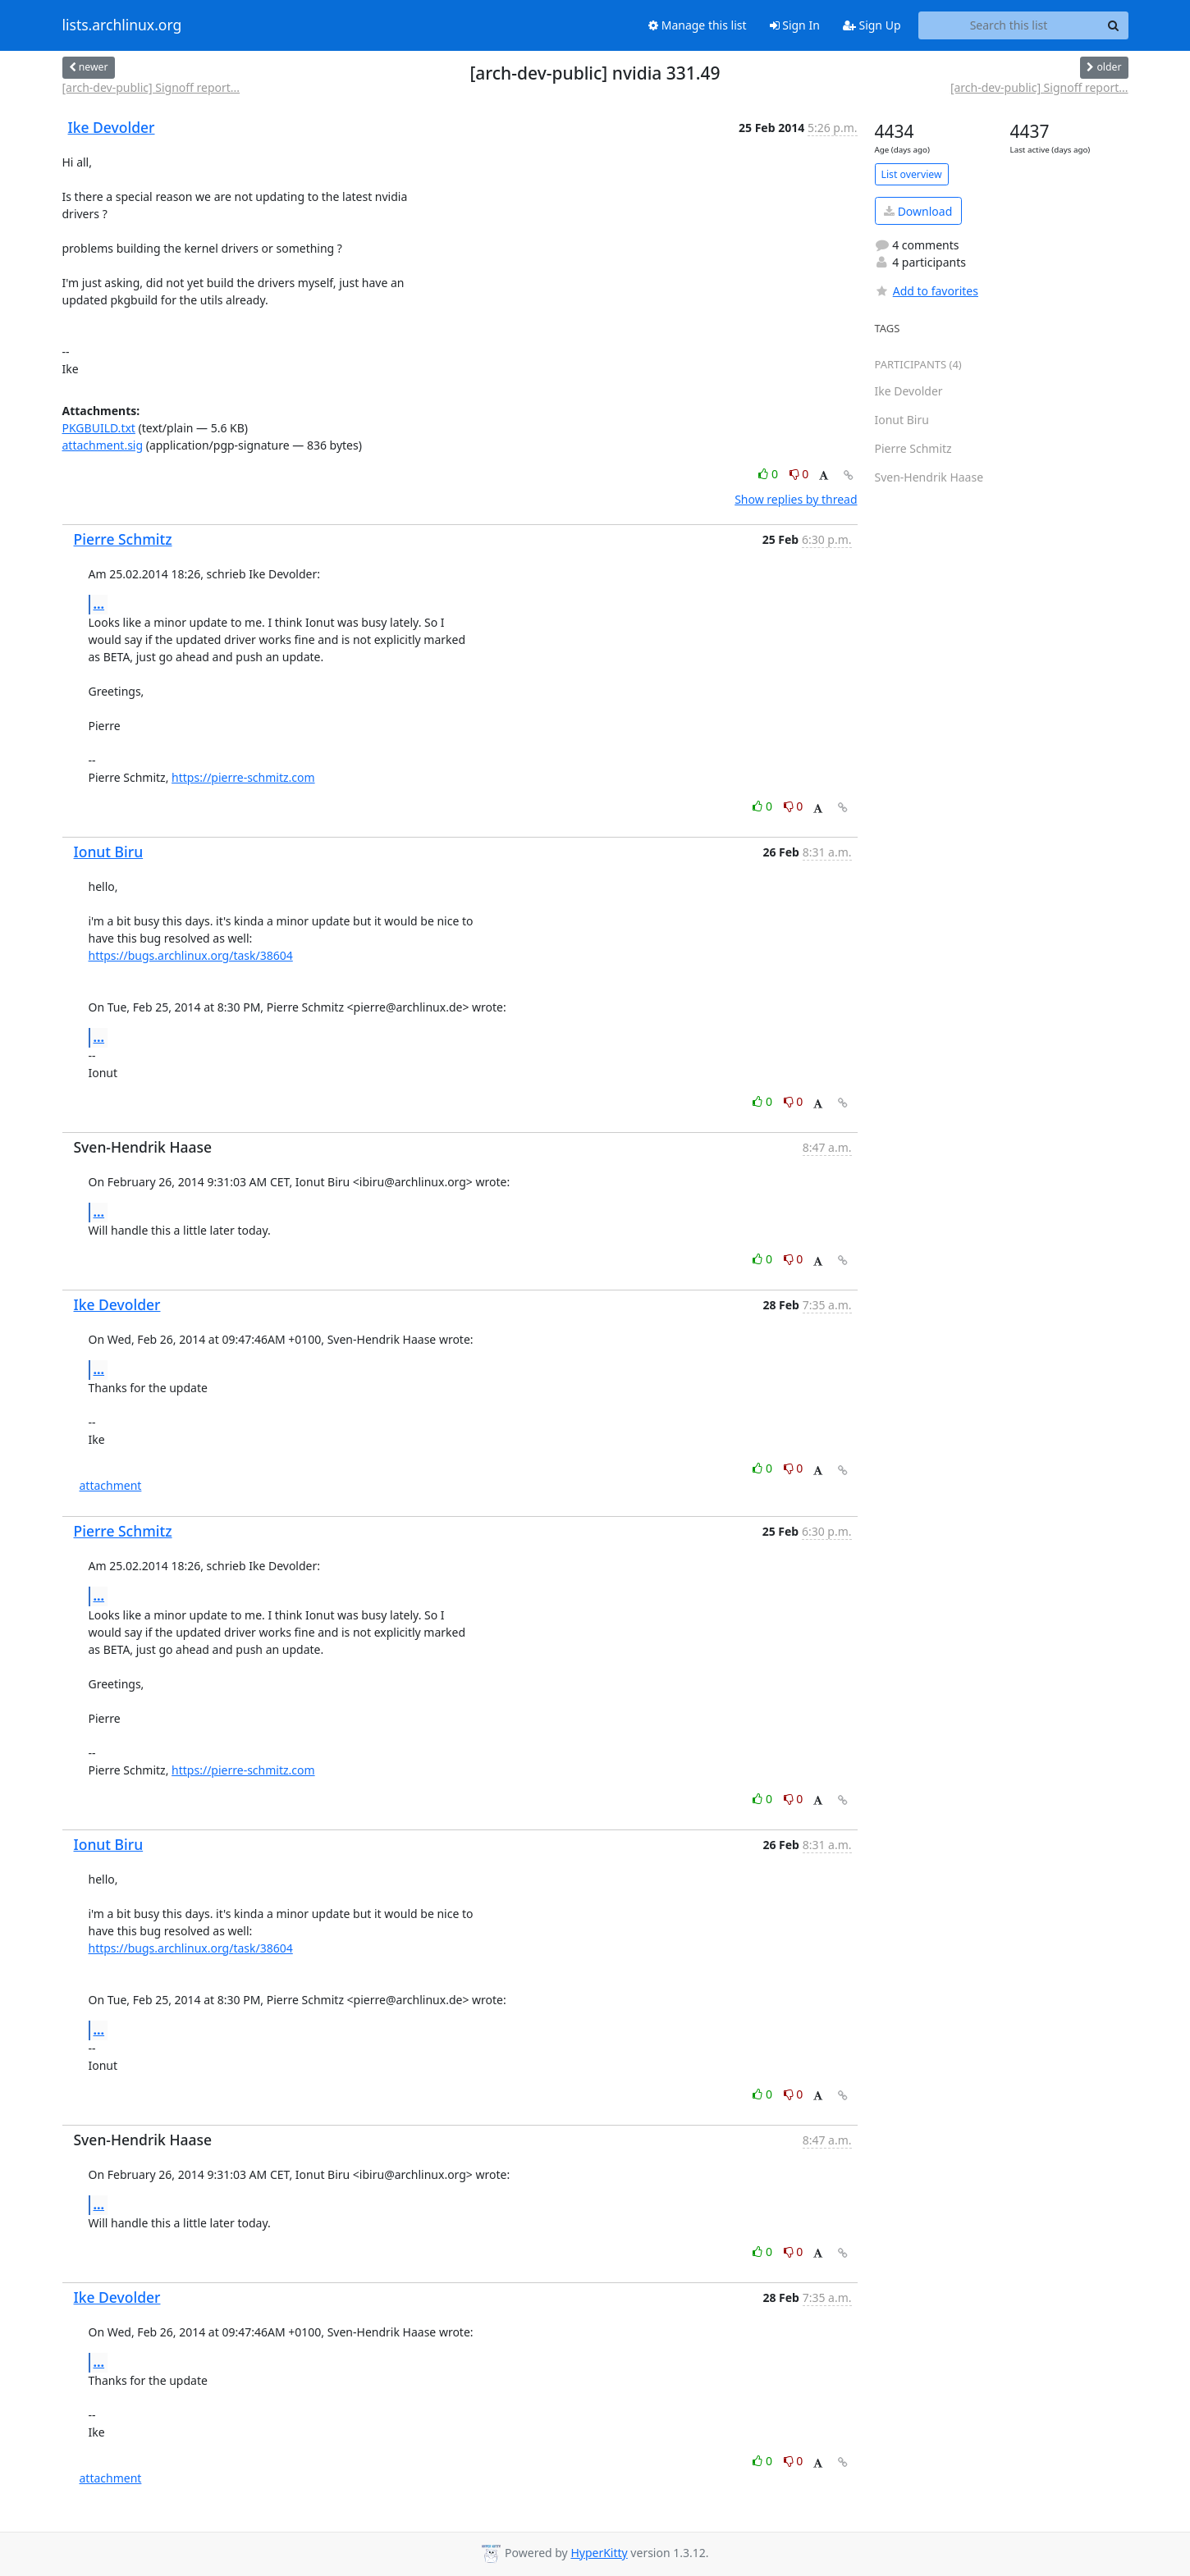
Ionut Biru (109, 851)
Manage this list (697, 25)
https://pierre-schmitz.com (243, 777)
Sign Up (872, 25)
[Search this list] (1009, 25)
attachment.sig (103, 445)
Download (918, 211)
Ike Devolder (111, 127)
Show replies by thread (796, 499)
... (99, 604)
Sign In (795, 25)
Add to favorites (926, 291)
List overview (911, 174)
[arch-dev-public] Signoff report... (151, 87)
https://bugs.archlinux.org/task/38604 (191, 955)
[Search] (1113, 25)
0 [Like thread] (769, 474)
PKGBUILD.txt (98, 428)
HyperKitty (598, 2552)
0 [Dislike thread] (799, 474)
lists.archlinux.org (122, 25)
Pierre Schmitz (123, 539)
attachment (111, 1485)
